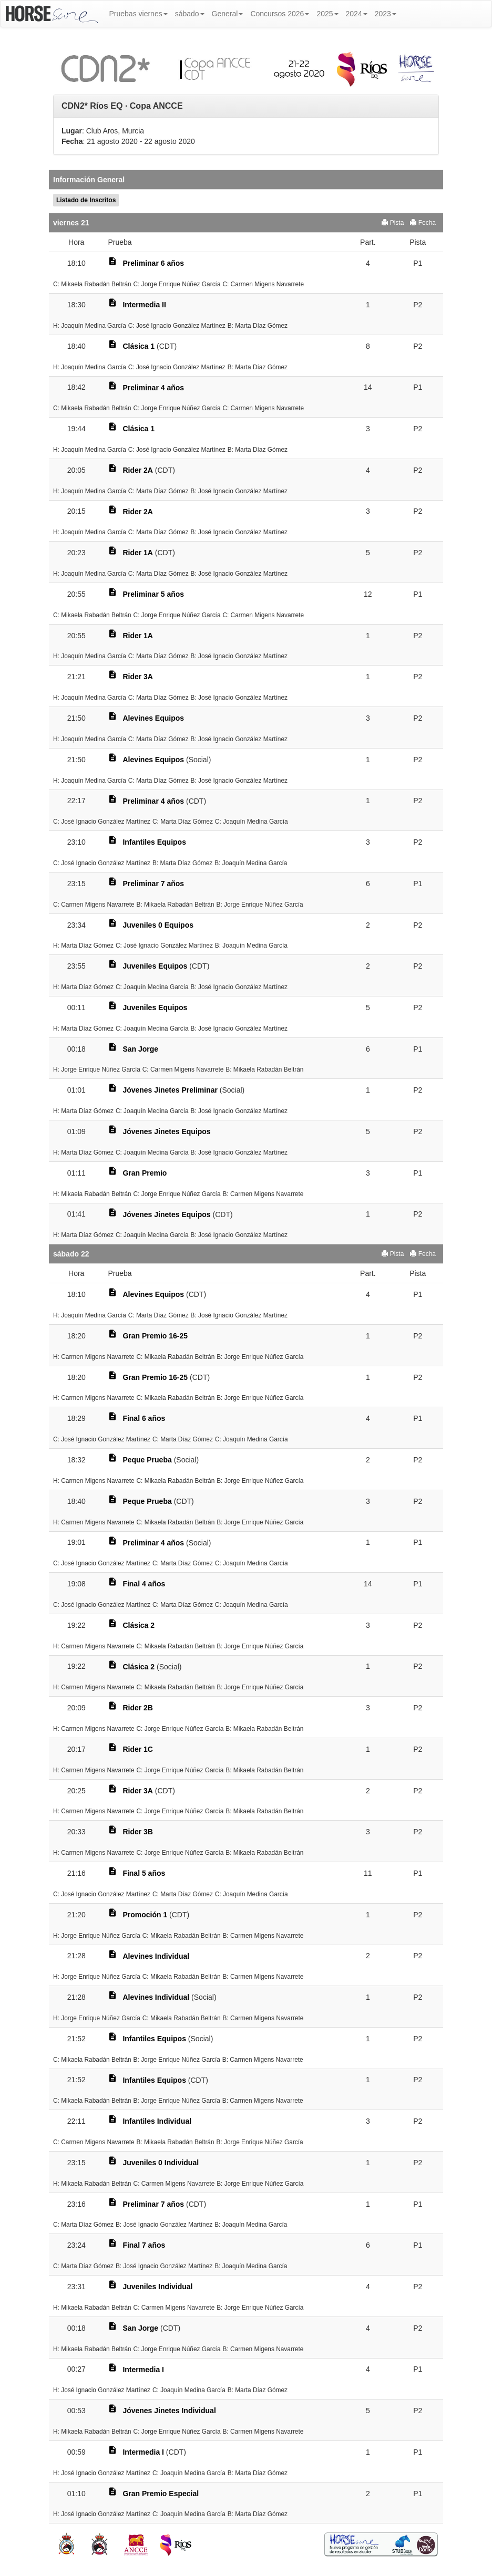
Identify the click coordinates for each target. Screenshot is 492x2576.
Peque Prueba (146, 1460)
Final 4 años (143, 1584)
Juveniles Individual (157, 2286)
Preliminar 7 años (153, 883)
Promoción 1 (144, 1914)
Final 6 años (143, 1418)
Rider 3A (137, 676)
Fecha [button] (423, 222)
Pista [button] (393, 222)
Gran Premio (144, 1173)
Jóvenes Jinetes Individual (169, 2410)
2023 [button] (385, 13)
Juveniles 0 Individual (160, 2162)
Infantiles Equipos (154, 842)
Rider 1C (137, 1749)
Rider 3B (137, 1831)
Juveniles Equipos (154, 966)
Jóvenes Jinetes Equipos (166, 1131)
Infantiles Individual (156, 2121)
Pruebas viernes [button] (138, 13)
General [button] (227, 13)
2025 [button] (327, 13)
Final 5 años (143, 1873)
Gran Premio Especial (160, 2493)
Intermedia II (144, 304)
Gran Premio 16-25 (155, 1336)
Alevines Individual (155, 1956)
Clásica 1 (138, 346)
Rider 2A (137, 470)
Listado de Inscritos (86, 200)
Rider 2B (137, 1708)
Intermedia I (143, 2369)
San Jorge (140, 1049)
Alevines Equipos (153, 718)
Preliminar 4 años (153, 387)
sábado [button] (189, 13)
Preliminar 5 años (153, 594)
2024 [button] (356, 13)
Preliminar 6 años (153, 263)
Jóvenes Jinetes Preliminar (170, 1090)
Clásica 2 (138, 1625)
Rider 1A (137, 552)
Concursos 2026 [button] (279, 13)
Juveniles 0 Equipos (157, 925)
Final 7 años (143, 2245)
